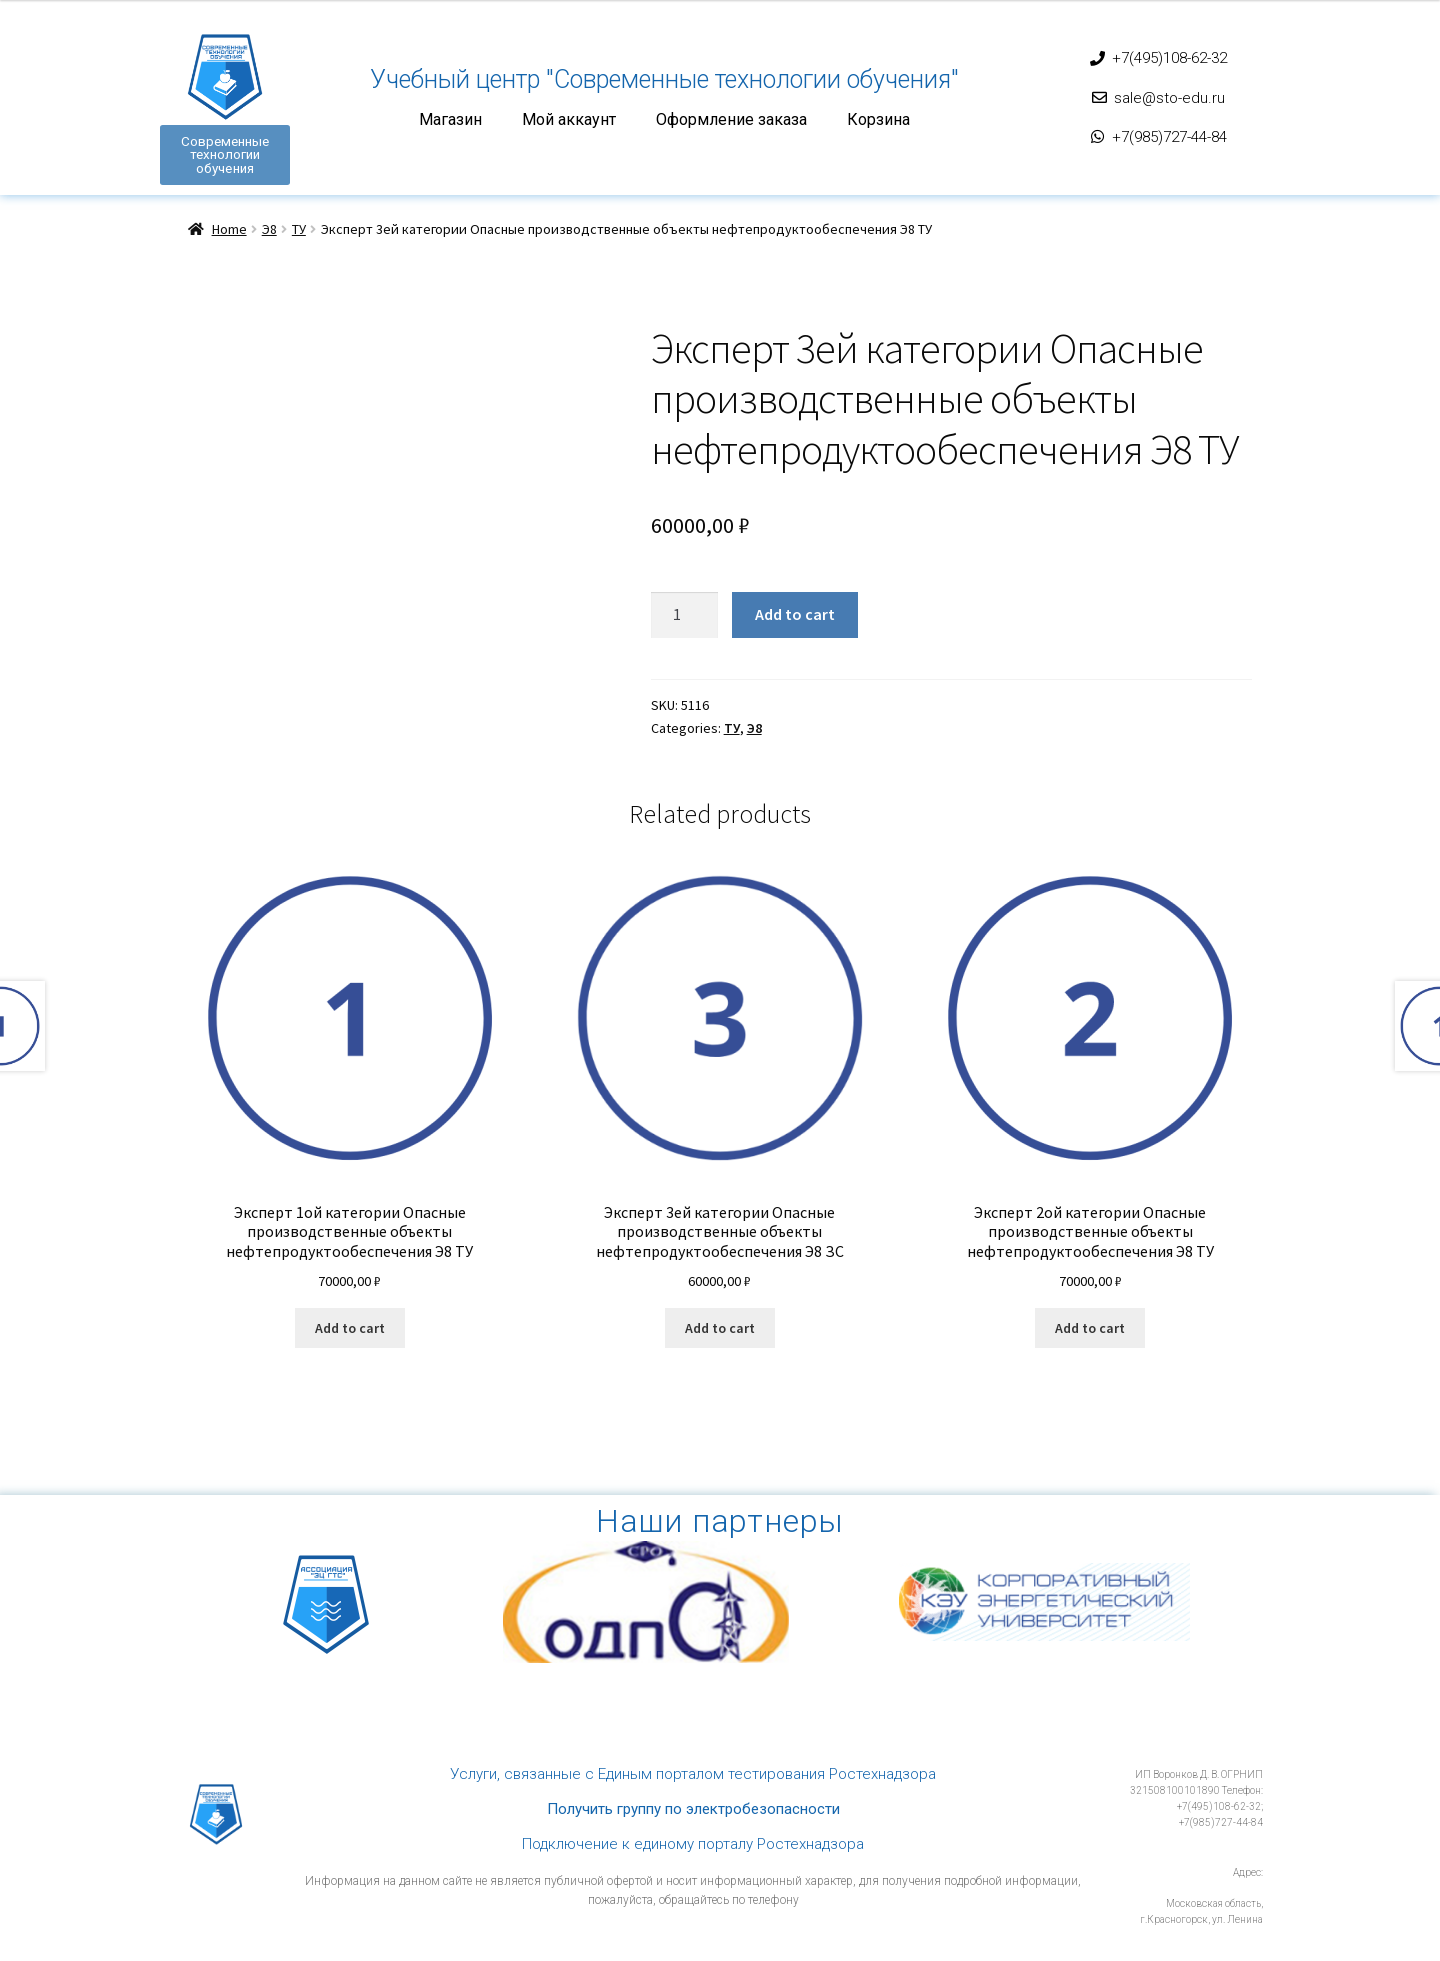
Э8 (269, 228)
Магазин (450, 120)
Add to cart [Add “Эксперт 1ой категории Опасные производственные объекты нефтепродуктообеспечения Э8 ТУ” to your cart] (350, 1327)
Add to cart (795, 612)
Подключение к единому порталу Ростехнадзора (693, 1842)
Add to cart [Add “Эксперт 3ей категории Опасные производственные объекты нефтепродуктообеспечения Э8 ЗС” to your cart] (720, 1327)
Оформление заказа (731, 120)
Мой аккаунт (569, 120)
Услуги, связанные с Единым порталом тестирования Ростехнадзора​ (693, 1772)
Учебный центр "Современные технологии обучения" (664, 79)
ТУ (299, 228)
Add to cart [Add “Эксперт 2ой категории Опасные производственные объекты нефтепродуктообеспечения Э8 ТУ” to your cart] (1090, 1327)
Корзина (878, 120)
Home (229, 228)
